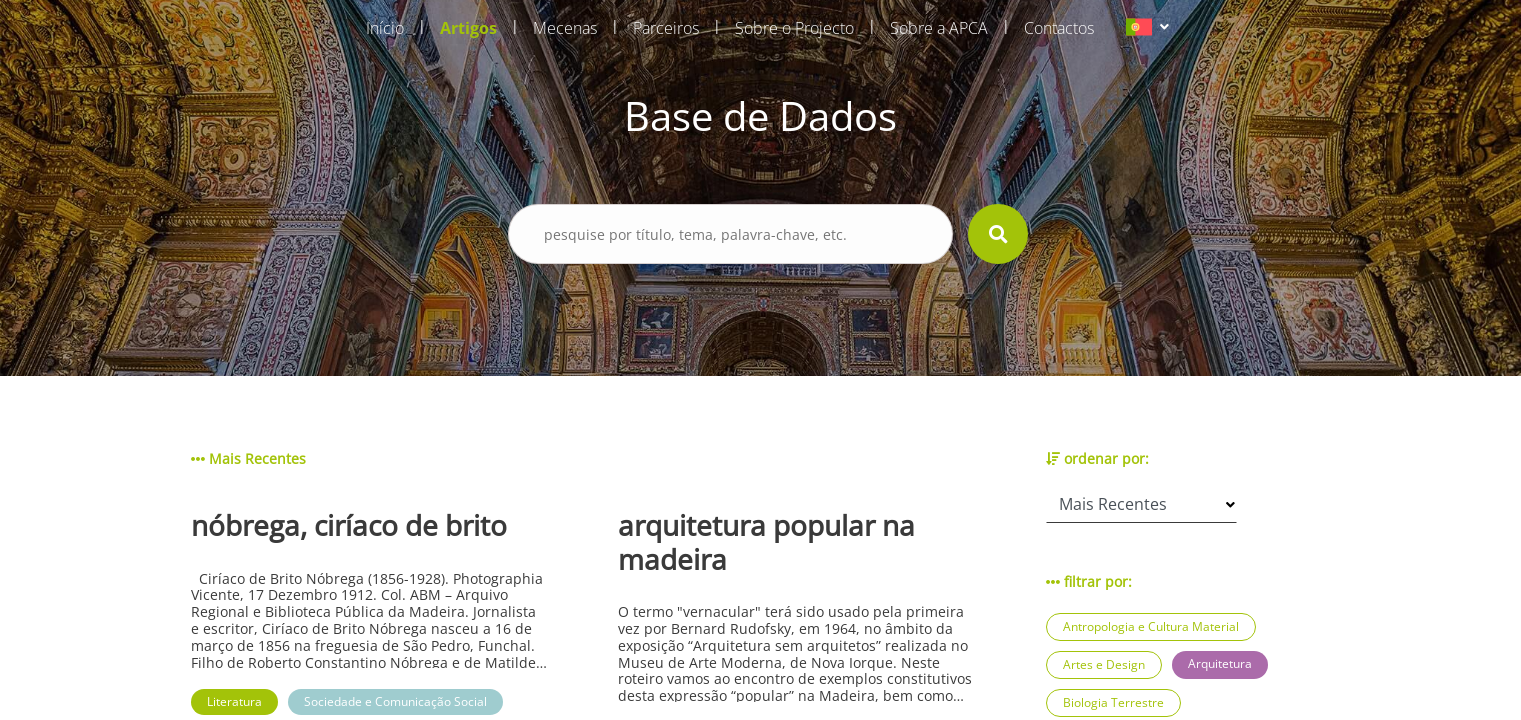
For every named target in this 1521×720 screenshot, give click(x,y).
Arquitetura (1220, 663)
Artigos (468, 28)
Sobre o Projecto (794, 28)
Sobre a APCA (939, 28)
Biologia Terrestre (1113, 702)
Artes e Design (1104, 664)
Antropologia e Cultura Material (1151, 626)
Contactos (1059, 28)
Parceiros (666, 28)
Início (385, 28)
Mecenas (565, 28)
